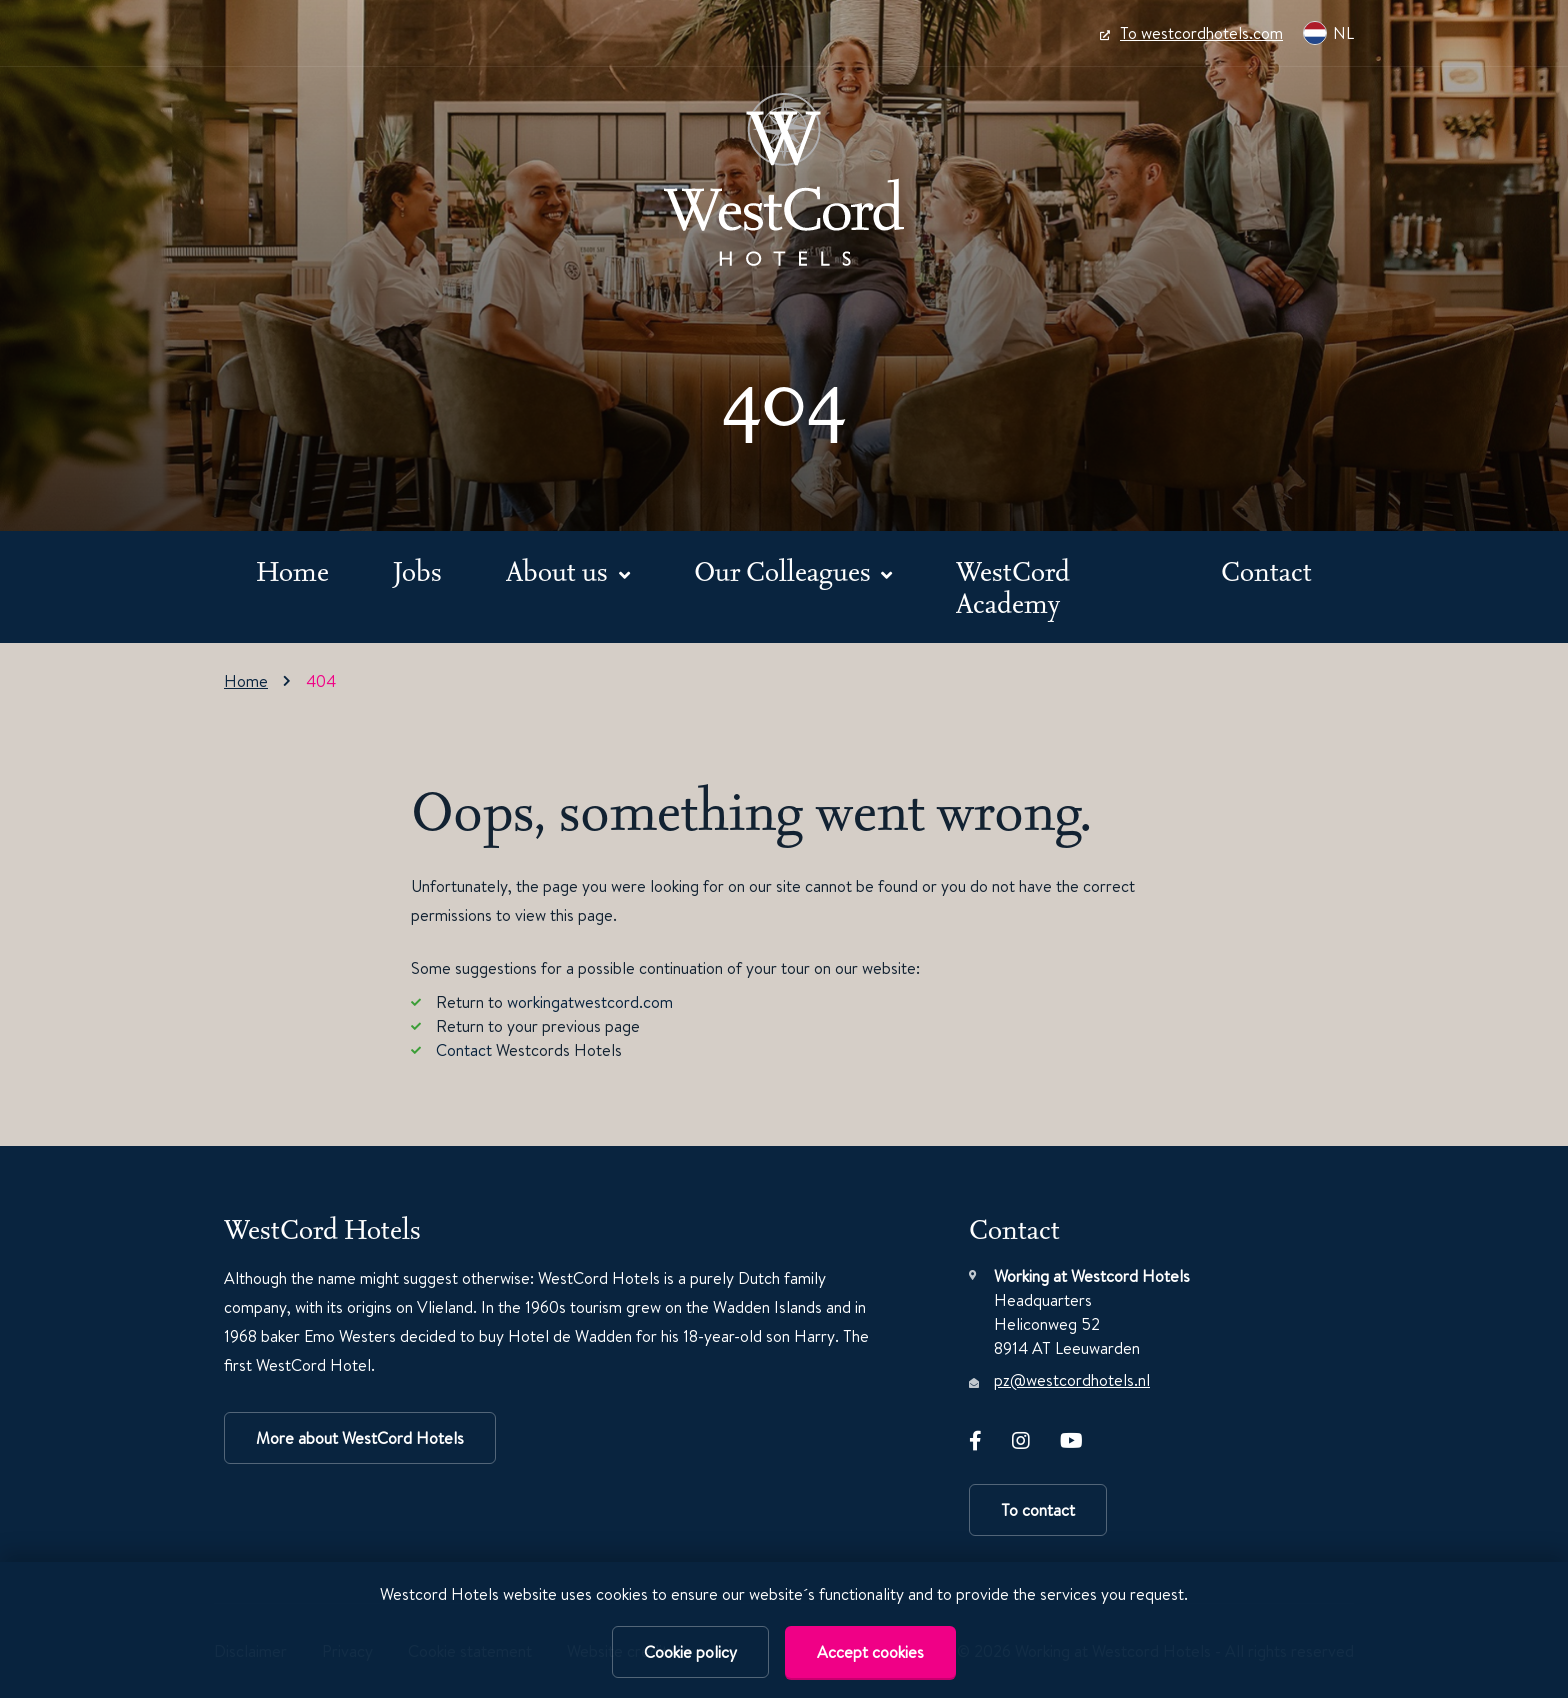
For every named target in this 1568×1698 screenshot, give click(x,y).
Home (292, 570)
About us (560, 570)
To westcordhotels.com (1191, 33)
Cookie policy (690, 1652)
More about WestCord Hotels (360, 1438)
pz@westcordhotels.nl (1072, 1380)
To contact (1038, 1510)
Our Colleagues (785, 570)
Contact (1266, 570)
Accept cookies (870, 1652)
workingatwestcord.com (590, 1002)
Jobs (417, 570)
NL (1328, 33)
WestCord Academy (1013, 586)
